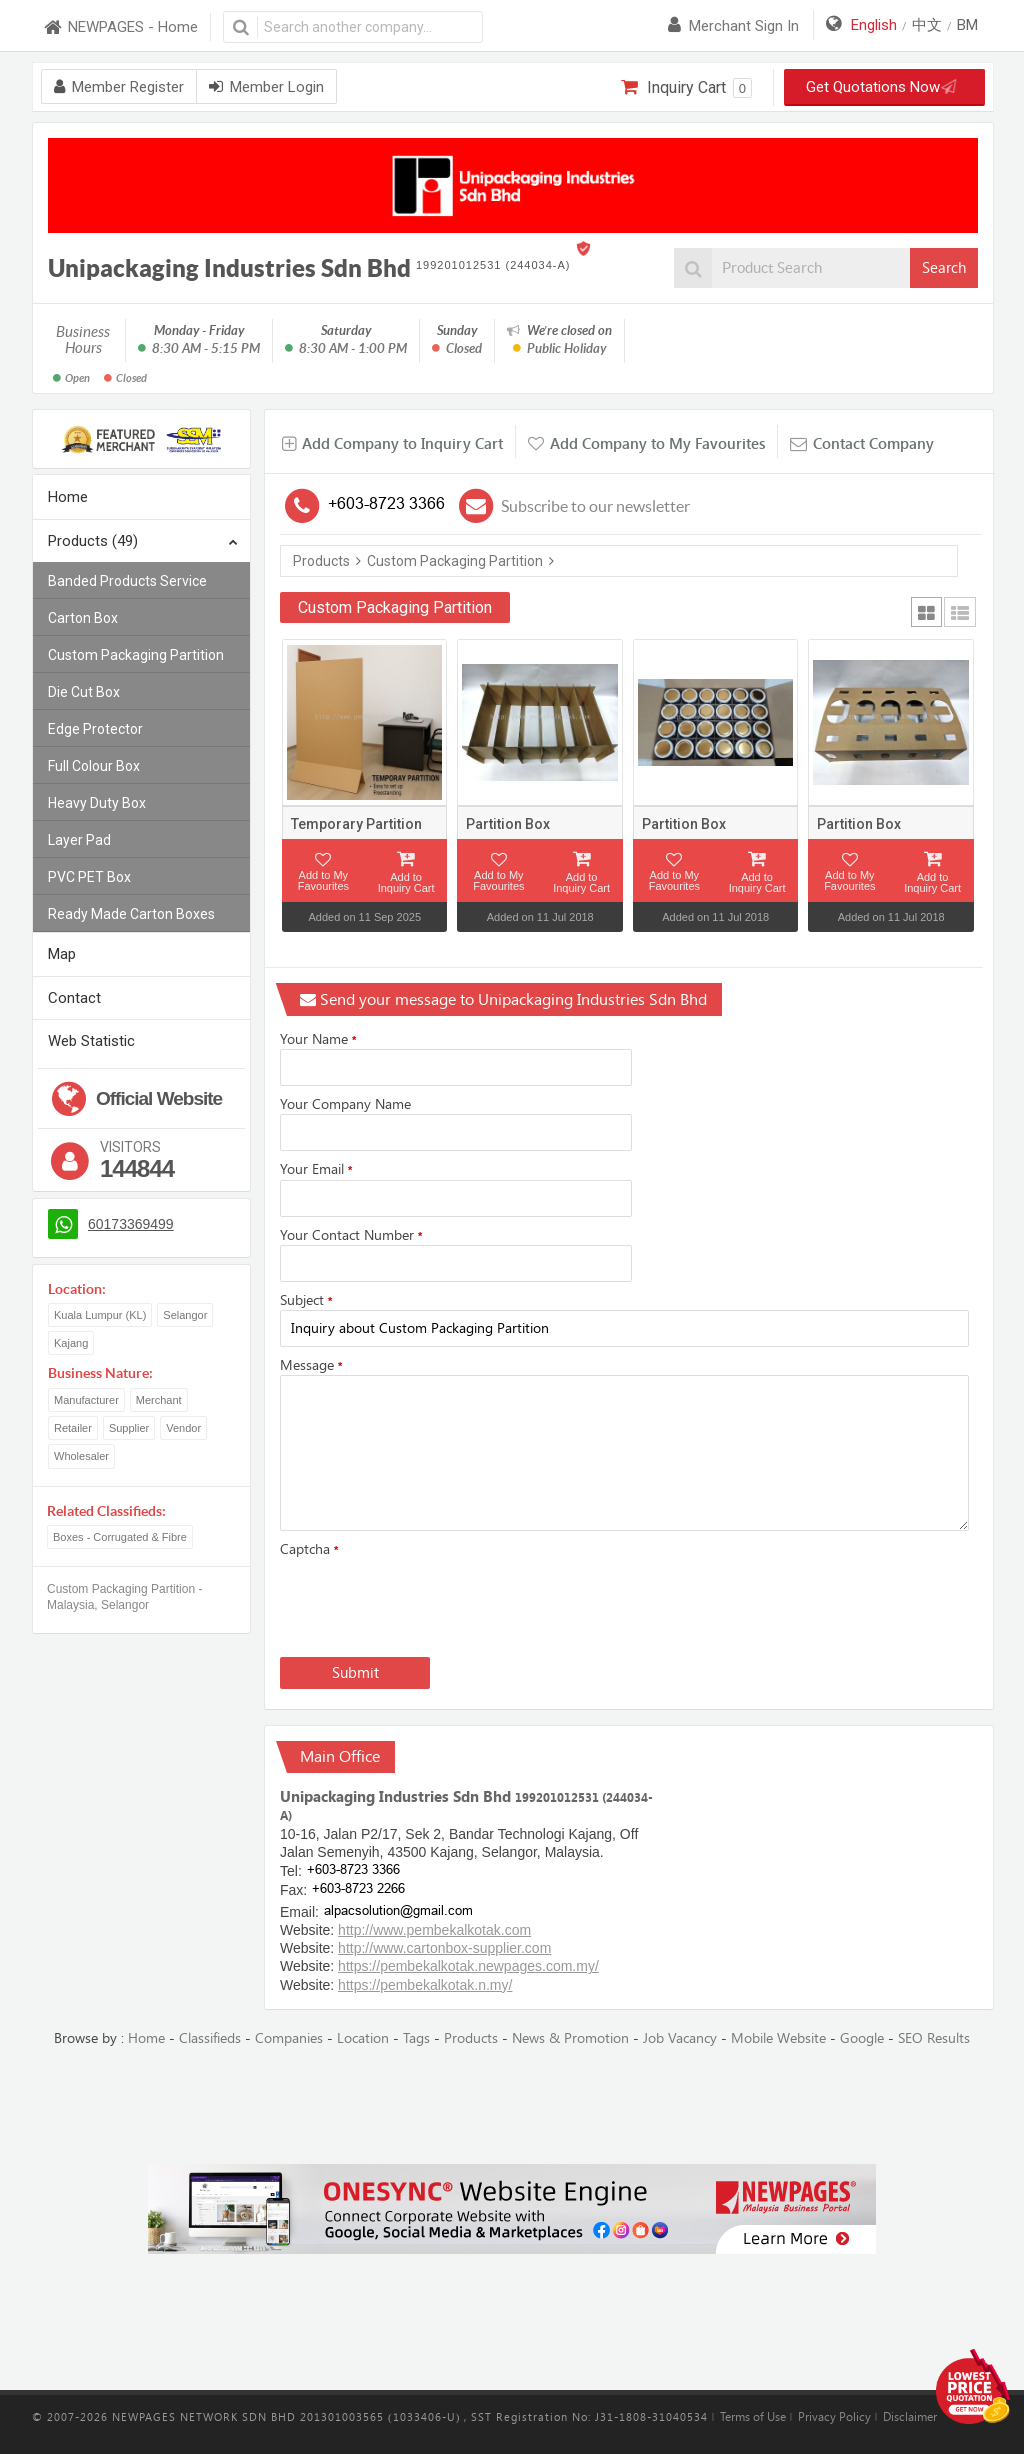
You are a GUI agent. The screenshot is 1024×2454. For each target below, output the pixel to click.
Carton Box (83, 618)
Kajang (71, 1343)
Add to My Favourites (323, 880)
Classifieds (210, 2038)
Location (363, 2038)
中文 (927, 25)
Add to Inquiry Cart (406, 882)
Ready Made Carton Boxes (131, 914)
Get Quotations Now (877, 87)
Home (68, 497)
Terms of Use (753, 2417)
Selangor (185, 1315)
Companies (289, 2038)
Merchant (159, 1400)
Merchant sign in (733, 26)
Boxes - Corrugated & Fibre (120, 1537)
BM (967, 25)
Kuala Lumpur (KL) (100, 1315)
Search (944, 268)
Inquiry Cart (686, 88)
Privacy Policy (834, 2417)
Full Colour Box (94, 766)
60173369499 (131, 1224)
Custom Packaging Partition (136, 655)
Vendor (183, 1428)
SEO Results (934, 2038)
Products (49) (143, 542)
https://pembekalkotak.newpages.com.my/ (468, 1966)
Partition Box (508, 824)
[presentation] (432, 1603)
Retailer (73, 1428)
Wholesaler (81, 1456)
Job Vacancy (680, 2038)
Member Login (266, 87)
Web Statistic (91, 1041)
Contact (74, 998)
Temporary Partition (356, 824)
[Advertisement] (512, 2107)
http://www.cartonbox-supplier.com (444, 1948)
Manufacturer (86, 1400)
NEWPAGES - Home (120, 27)
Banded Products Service (127, 581)
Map (62, 954)
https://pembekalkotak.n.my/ (425, 1985)
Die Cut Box (84, 692)
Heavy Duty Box (97, 803)
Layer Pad (79, 840)
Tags (416, 2038)
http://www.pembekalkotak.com (434, 1930)
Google (862, 2038)
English (874, 25)
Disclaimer (910, 2417)
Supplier (129, 1428)
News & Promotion (570, 2038)
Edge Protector (95, 729)
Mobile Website (778, 2038)
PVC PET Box (89, 877)
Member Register (119, 87)
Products (321, 561)
